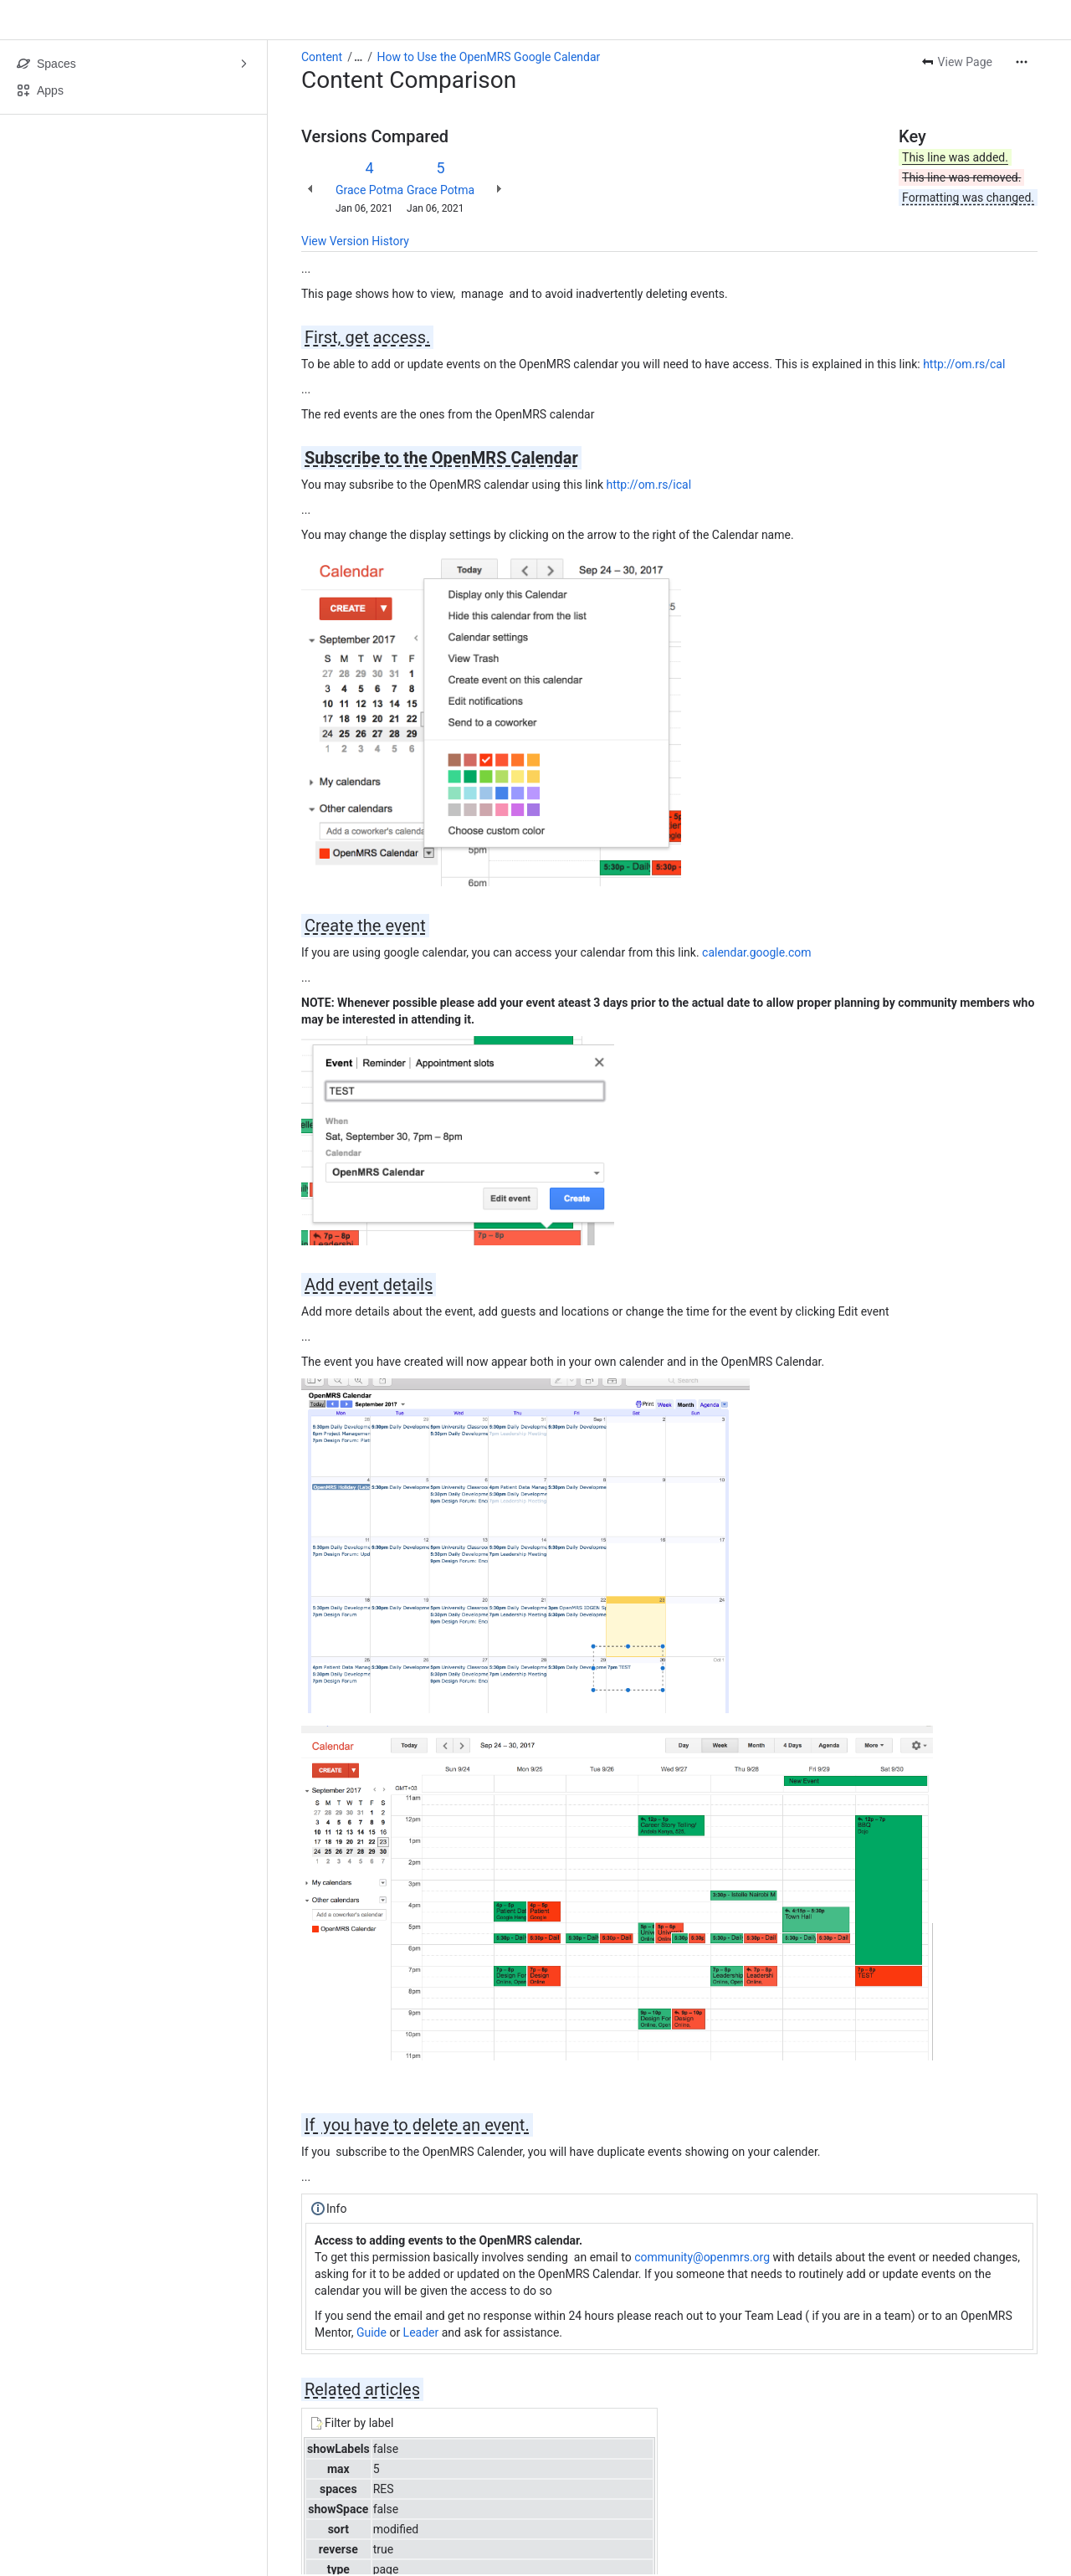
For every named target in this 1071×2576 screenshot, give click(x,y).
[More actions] (1022, 61)
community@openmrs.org (702, 2257)
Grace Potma (369, 190)
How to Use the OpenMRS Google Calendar (489, 57)
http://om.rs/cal (964, 364)
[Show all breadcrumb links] (358, 57)
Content (321, 57)
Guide (371, 2332)
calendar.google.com (756, 952)
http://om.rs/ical (648, 484)
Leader (421, 2332)
